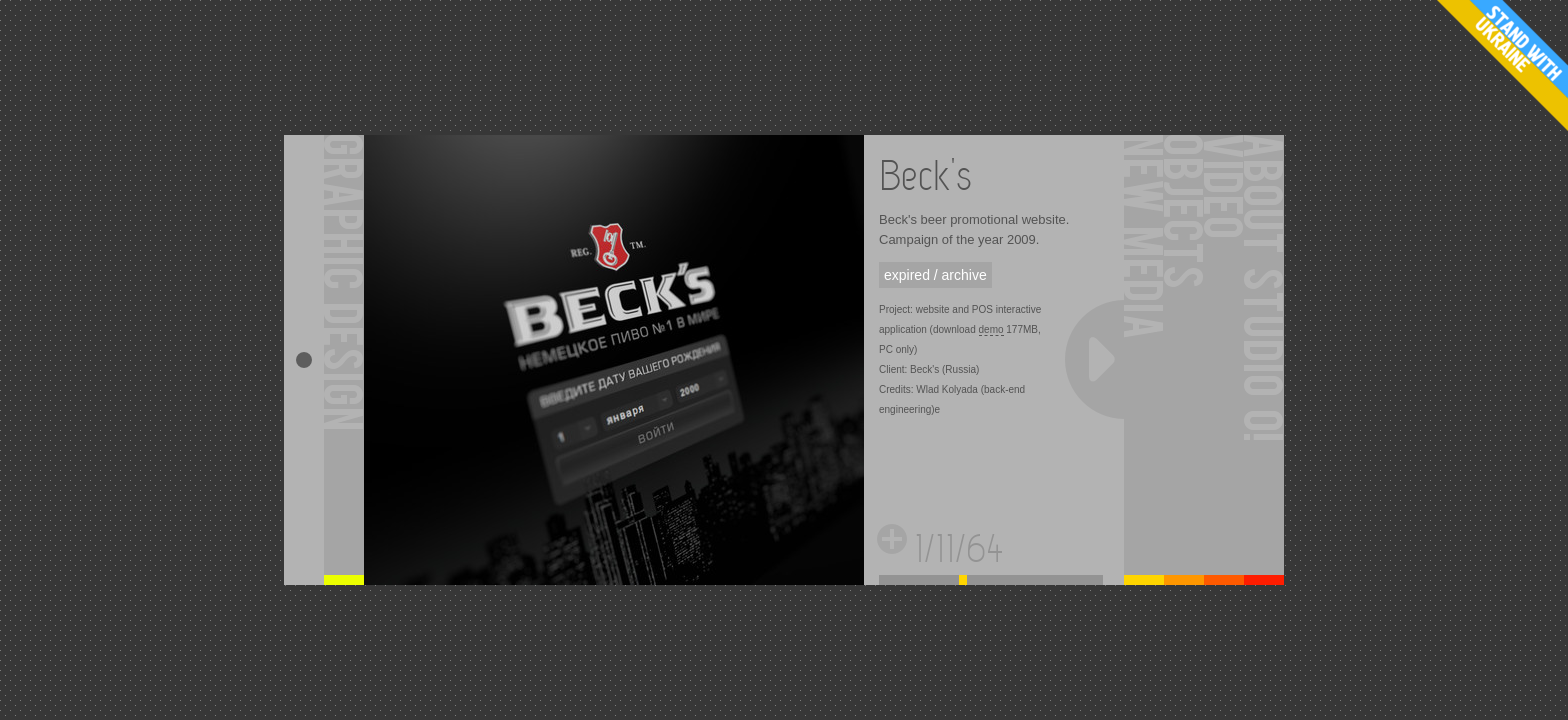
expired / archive (935, 275)
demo (991, 329)
